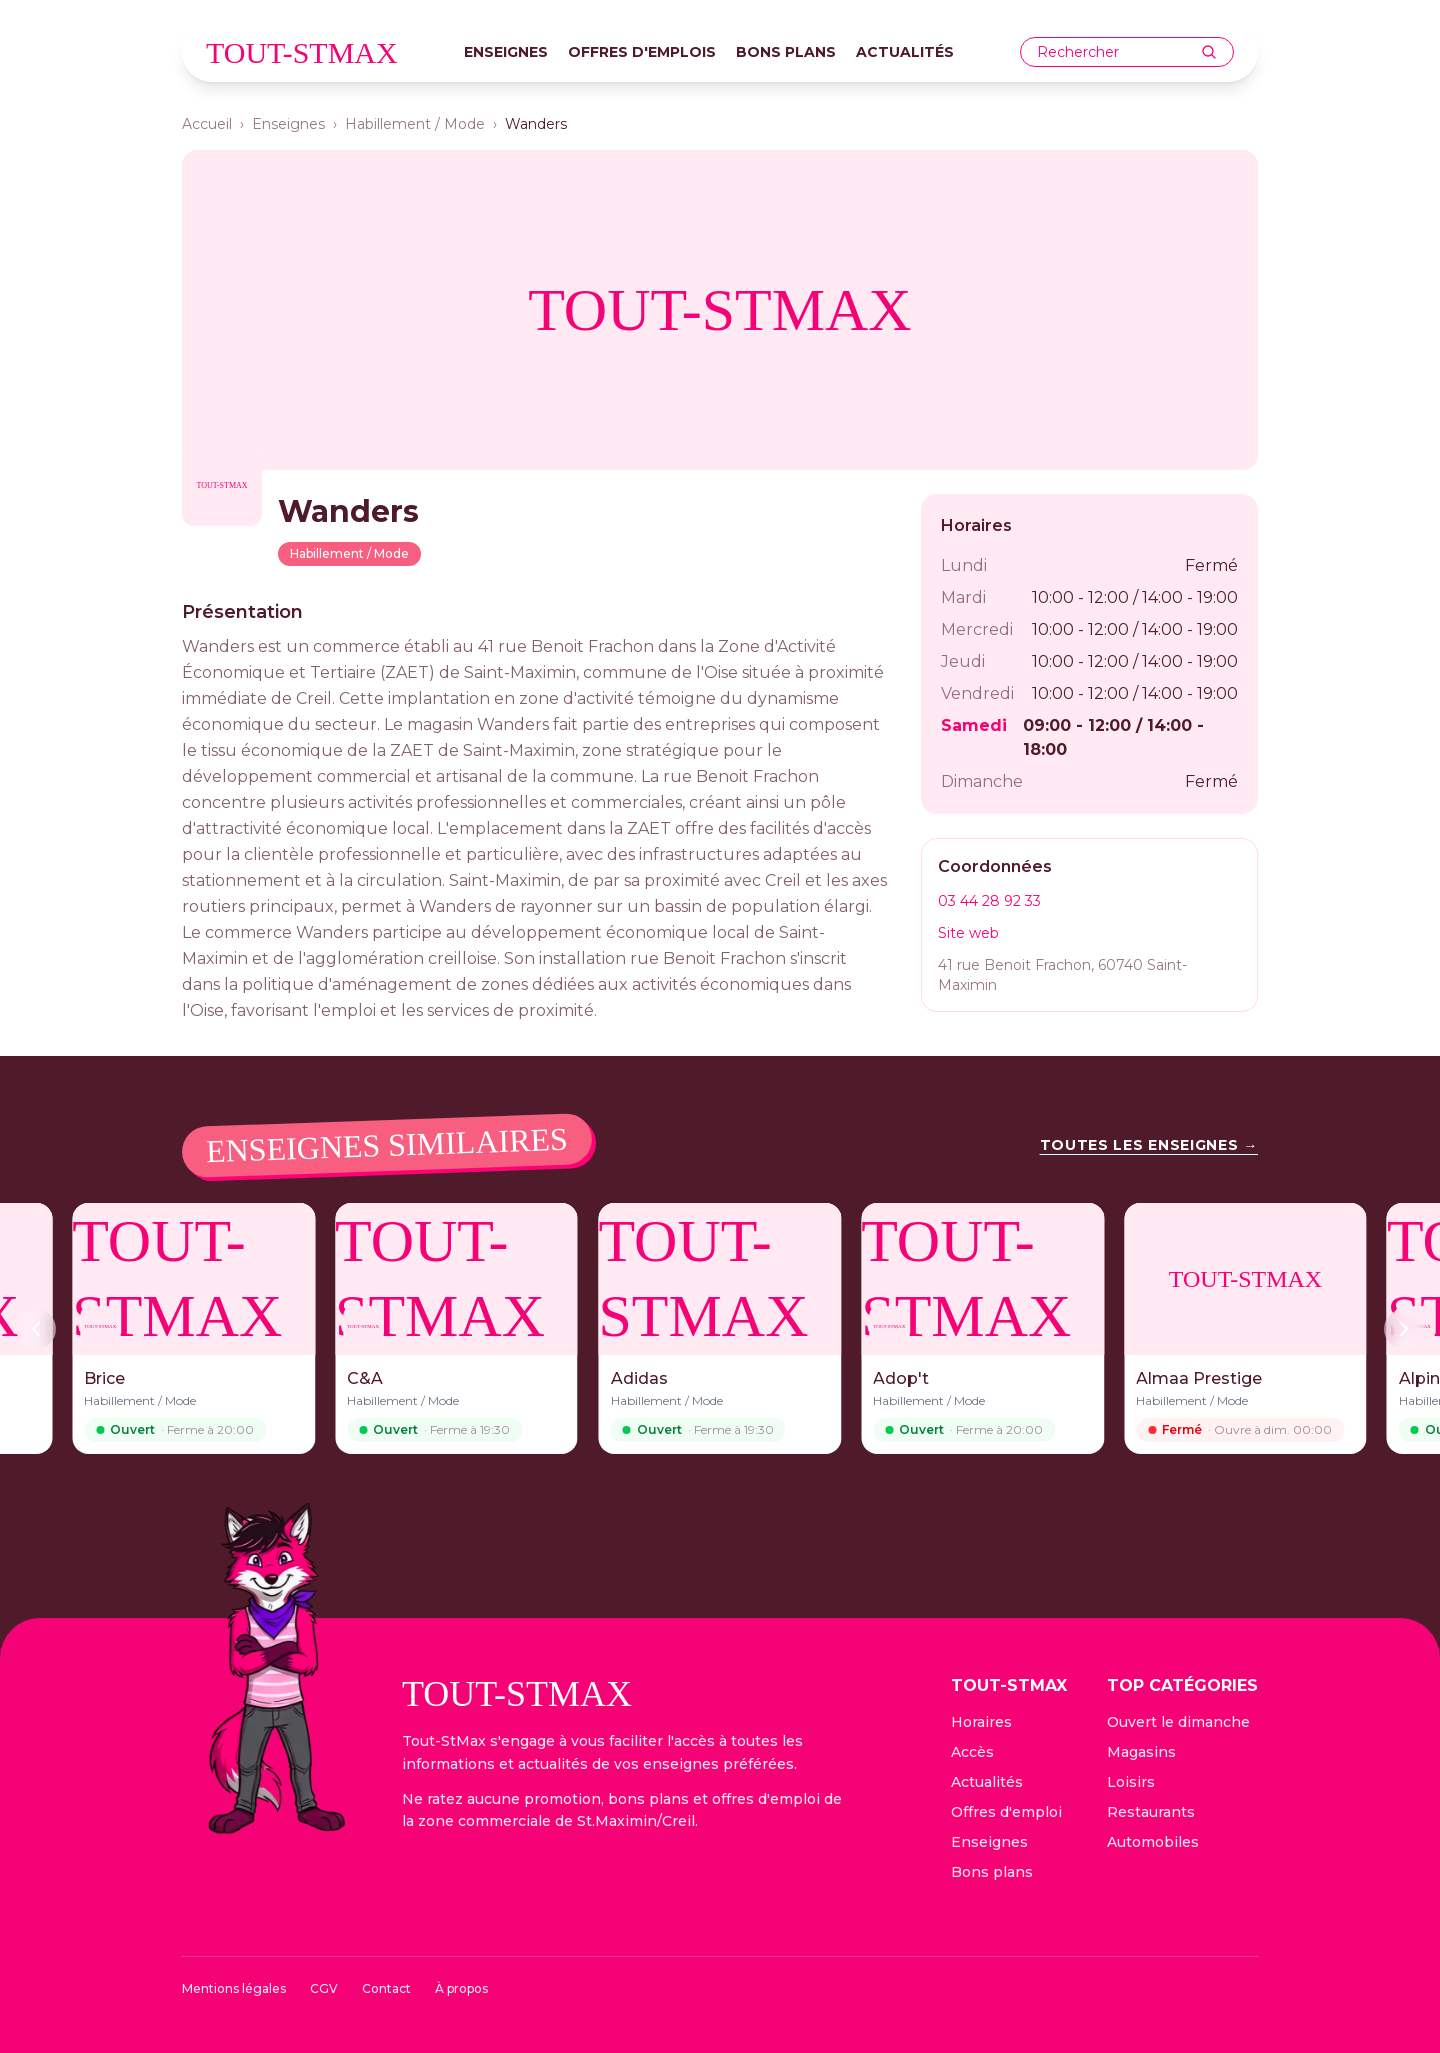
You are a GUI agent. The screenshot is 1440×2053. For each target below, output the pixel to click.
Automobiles (1153, 1842)
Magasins (1141, 1752)
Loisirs (1131, 1782)
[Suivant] (1404, 1329)
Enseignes (506, 52)
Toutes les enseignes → (1149, 1145)
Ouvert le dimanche (1178, 1722)
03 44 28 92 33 (989, 901)
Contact (386, 1988)
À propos (461, 1988)
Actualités (905, 52)
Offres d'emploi (1006, 1812)
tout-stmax (302, 52)
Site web (968, 933)
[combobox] (1119, 52)
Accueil (207, 124)
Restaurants (1151, 1812)
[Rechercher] (1209, 52)
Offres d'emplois (642, 52)
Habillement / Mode (415, 124)
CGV (324, 1988)
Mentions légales (234, 1988)
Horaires (981, 1722)
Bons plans (786, 52)
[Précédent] (36, 1329)
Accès (972, 1752)
